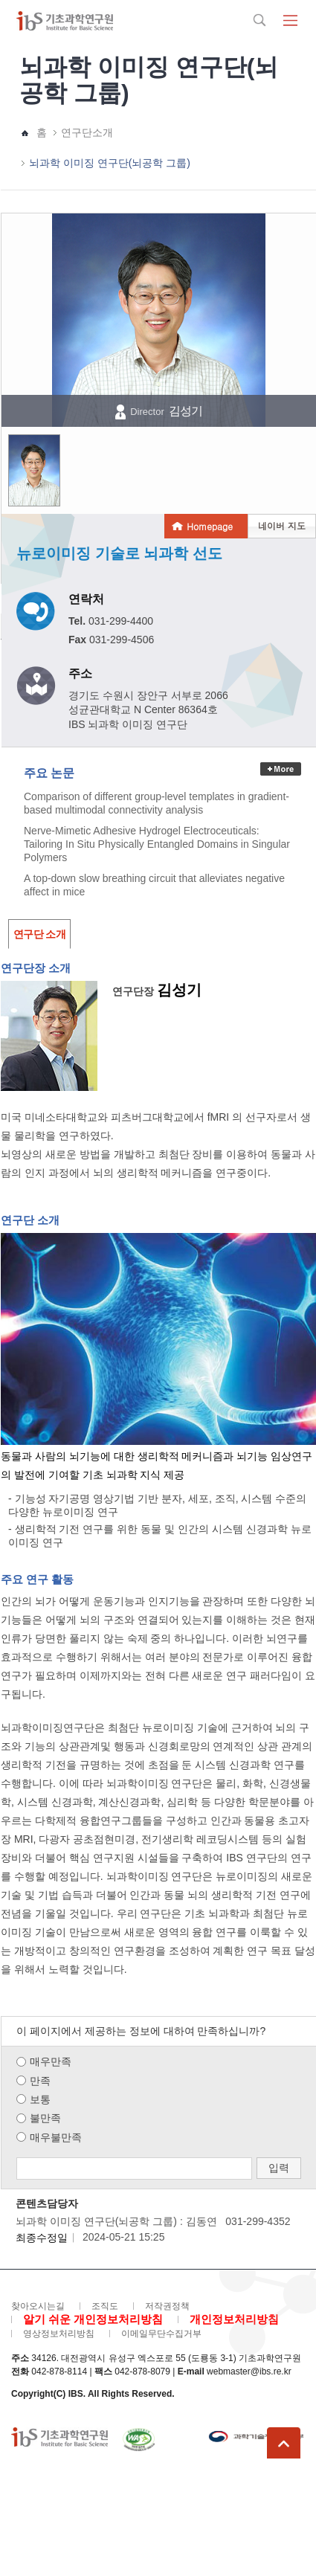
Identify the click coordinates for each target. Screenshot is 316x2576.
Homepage (210, 526)
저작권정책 (167, 2306)
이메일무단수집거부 (161, 2333)
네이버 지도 (282, 525)
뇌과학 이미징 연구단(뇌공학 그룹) (109, 163)
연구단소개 (87, 132)
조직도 (104, 2306)
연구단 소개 (39, 934)
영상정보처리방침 (58, 2333)
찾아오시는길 (38, 2306)
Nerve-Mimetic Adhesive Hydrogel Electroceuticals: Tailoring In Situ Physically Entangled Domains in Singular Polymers (157, 844)
